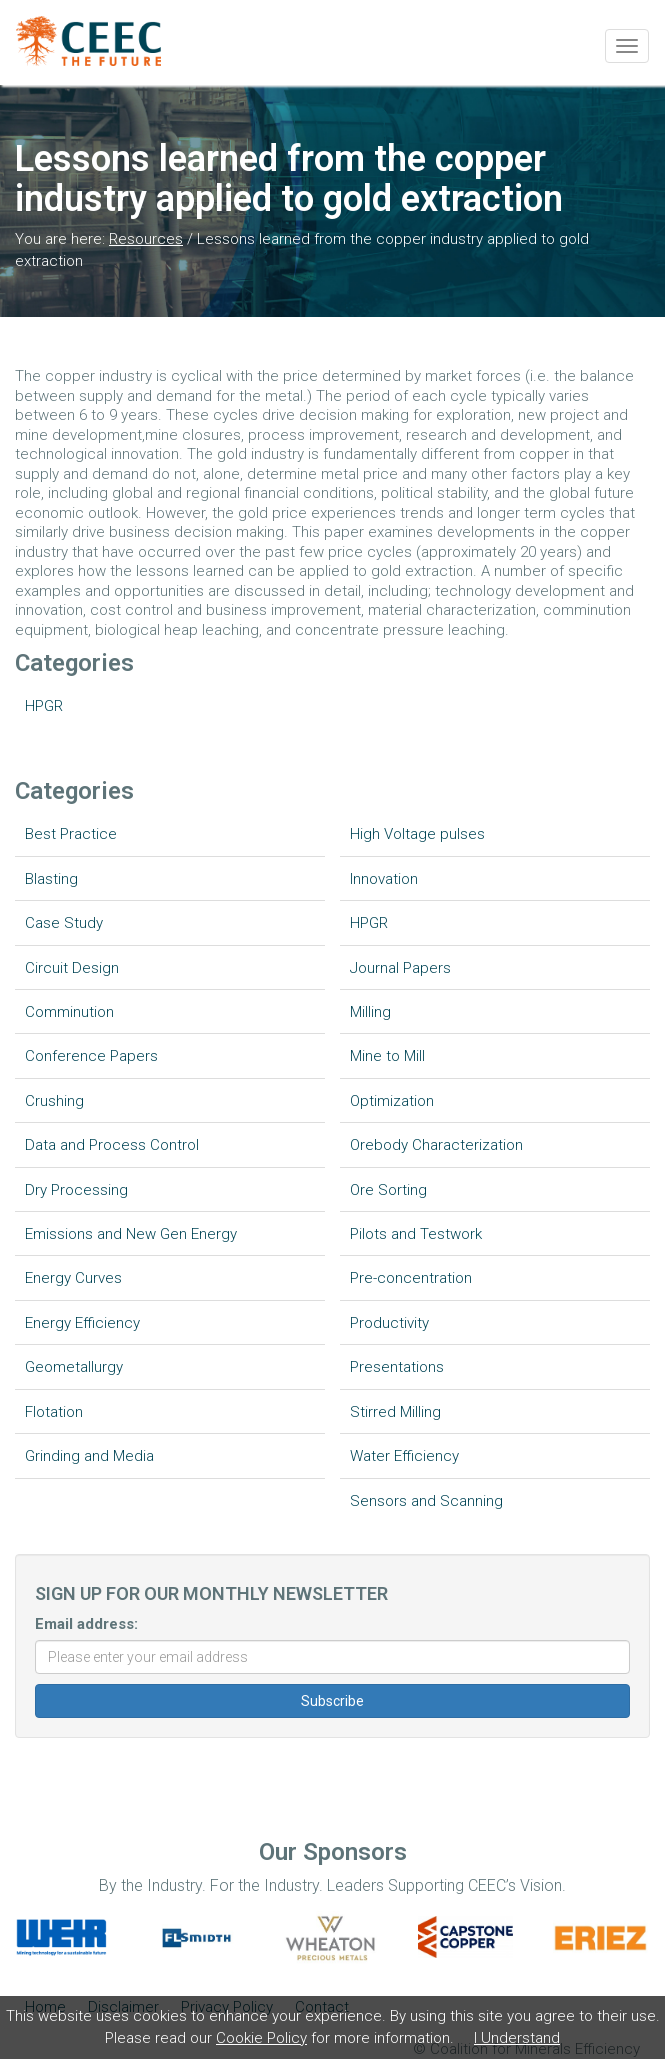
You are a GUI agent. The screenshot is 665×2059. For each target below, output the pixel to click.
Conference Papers (91, 1056)
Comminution (69, 1012)
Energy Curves (73, 1278)
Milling (370, 1012)
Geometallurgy (74, 1367)
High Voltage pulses (417, 834)
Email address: (86, 1624)
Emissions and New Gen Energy (131, 1234)
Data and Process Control (112, 1145)
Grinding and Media (89, 1456)
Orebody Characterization (436, 1145)
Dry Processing (76, 1190)
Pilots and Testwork (416, 1234)
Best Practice (71, 834)
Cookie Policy (261, 2038)
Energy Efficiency (82, 1323)
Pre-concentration (411, 1278)
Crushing (54, 1101)
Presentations (397, 1367)
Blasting (51, 879)
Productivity (389, 1323)
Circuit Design (72, 968)
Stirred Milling (395, 1412)
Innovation (384, 879)
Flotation (54, 1412)
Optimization (392, 1101)
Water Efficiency (404, 1456)
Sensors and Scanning (426, 1501)
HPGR (44, 706)
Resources (146, 239)
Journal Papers (400, 968)
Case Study (64, 923)
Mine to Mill (387, 1056)
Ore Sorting (388, 1190)
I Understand (517, 2038)
